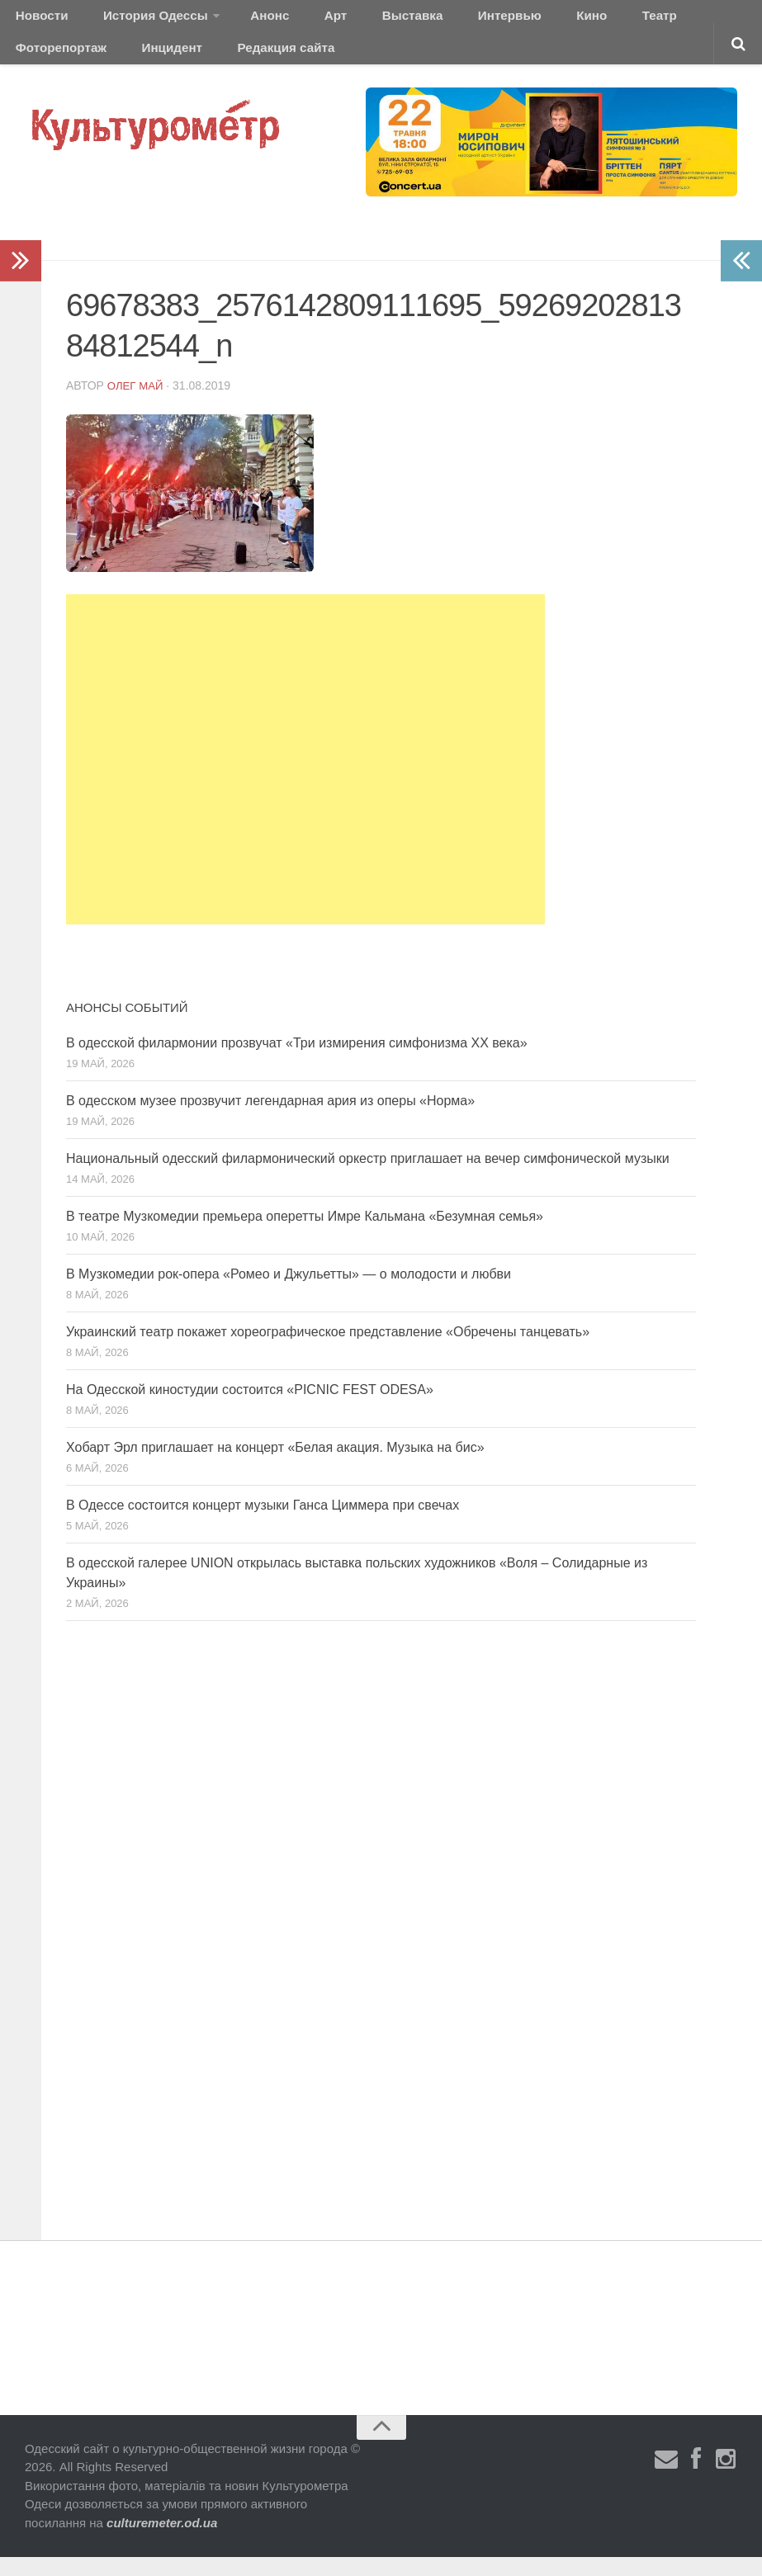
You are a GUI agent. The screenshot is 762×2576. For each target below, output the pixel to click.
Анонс (241, 20)
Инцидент (42, 61)
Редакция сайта (143, 61)
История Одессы (137, 20)
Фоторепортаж (650, 20)
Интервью (440, 20)
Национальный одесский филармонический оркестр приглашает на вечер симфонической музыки (368, 1177)
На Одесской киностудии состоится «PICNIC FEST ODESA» (249, 1408)
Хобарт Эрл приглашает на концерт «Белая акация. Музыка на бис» (275, 1465)
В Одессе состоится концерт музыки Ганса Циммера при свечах (262, 1523)
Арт (295, 20)
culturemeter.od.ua (161, 2541)
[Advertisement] (305, 778)
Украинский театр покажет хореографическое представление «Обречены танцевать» (327, 1350)
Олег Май (137, 403)
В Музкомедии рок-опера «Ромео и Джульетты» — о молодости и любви (288, 1292)
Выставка (358, 20)
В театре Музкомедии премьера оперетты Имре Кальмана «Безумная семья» (304, 1234)
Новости (37, 20)
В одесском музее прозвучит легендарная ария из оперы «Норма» (270, 1119)
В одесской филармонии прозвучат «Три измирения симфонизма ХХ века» (297, 1061)
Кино (509, 20)
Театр (565, 20)
